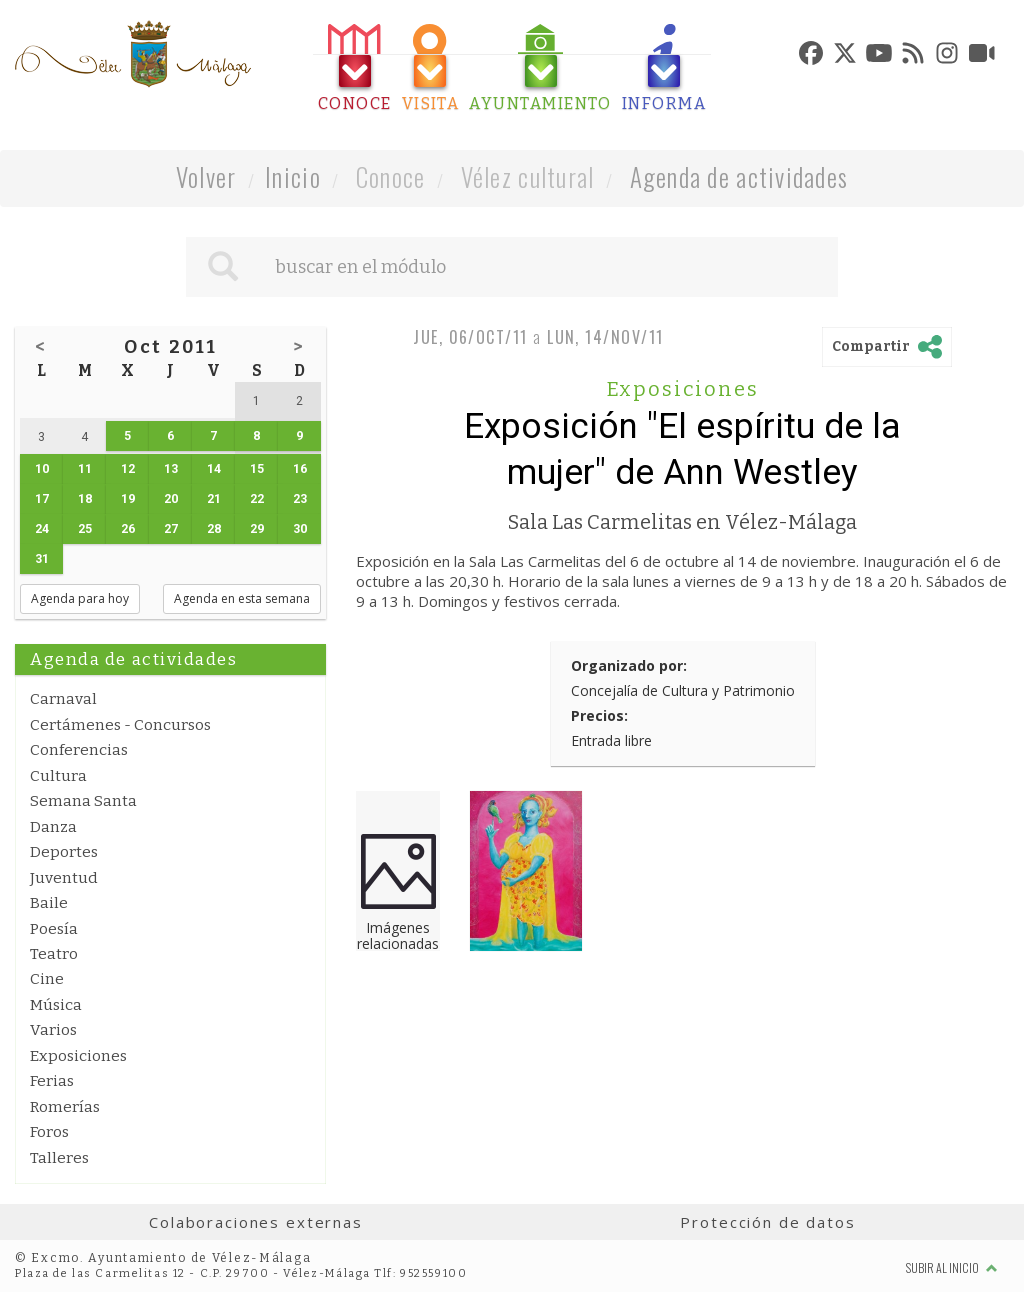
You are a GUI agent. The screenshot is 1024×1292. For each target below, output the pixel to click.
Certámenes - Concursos (120, 725)
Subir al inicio (952, 1267)
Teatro (54, 954)
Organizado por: (629, 665)
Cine (47, 979)
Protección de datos (767, 1222)
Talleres (59, 1158)
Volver (206, 176)
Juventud (64, 878)
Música (56, 1005)
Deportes (64, 852)
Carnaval (63, 699)
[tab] (355, 68)
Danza (53, 827)
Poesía (54, 929)
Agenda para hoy (80, 598)
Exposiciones (78, 1056)
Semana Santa (83, 801)
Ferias (52, 1081)
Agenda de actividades (739, 176)
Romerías (65, 1107)
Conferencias (79, 750)
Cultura (58, 776)
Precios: (599, 715)
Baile (49, 903)
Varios (53, 1030)
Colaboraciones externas (256, 1222)
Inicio (293, 176)
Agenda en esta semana (242, 598)
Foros (49, 1132)
